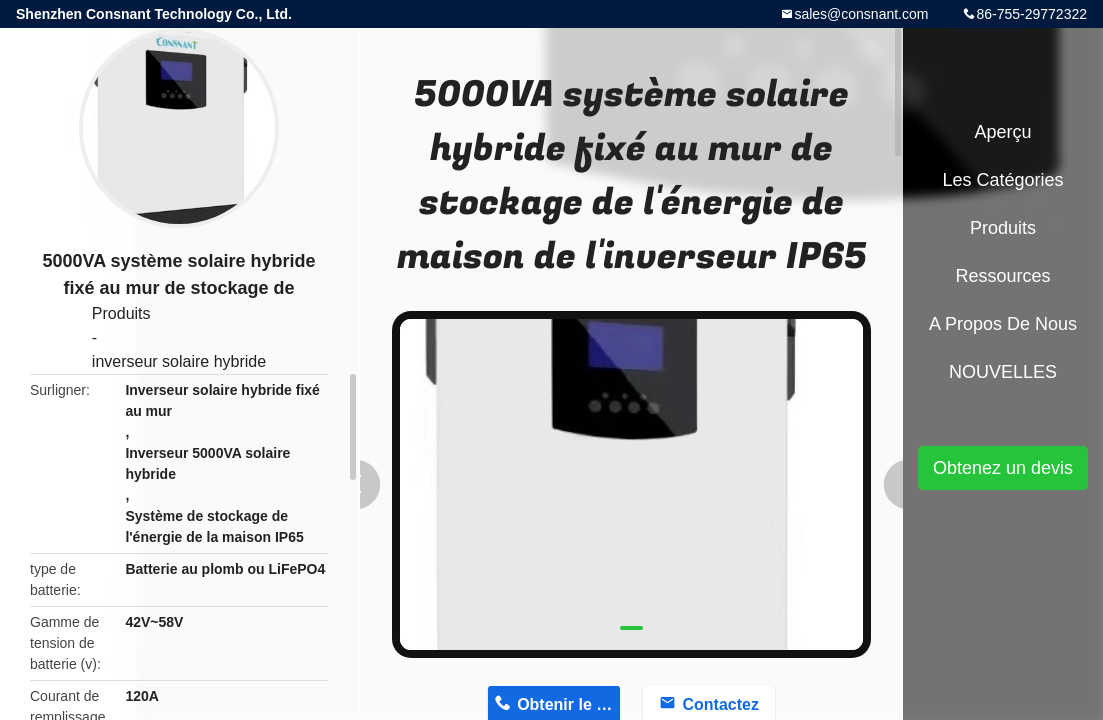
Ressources (1002, 276)
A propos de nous (1003, 324)
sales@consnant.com (861, 14)
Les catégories (1002, 180)
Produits (121, 313)
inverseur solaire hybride (179, 361)
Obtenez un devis (1003, 468)
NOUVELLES (1003, 372)
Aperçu (1002, 132)
